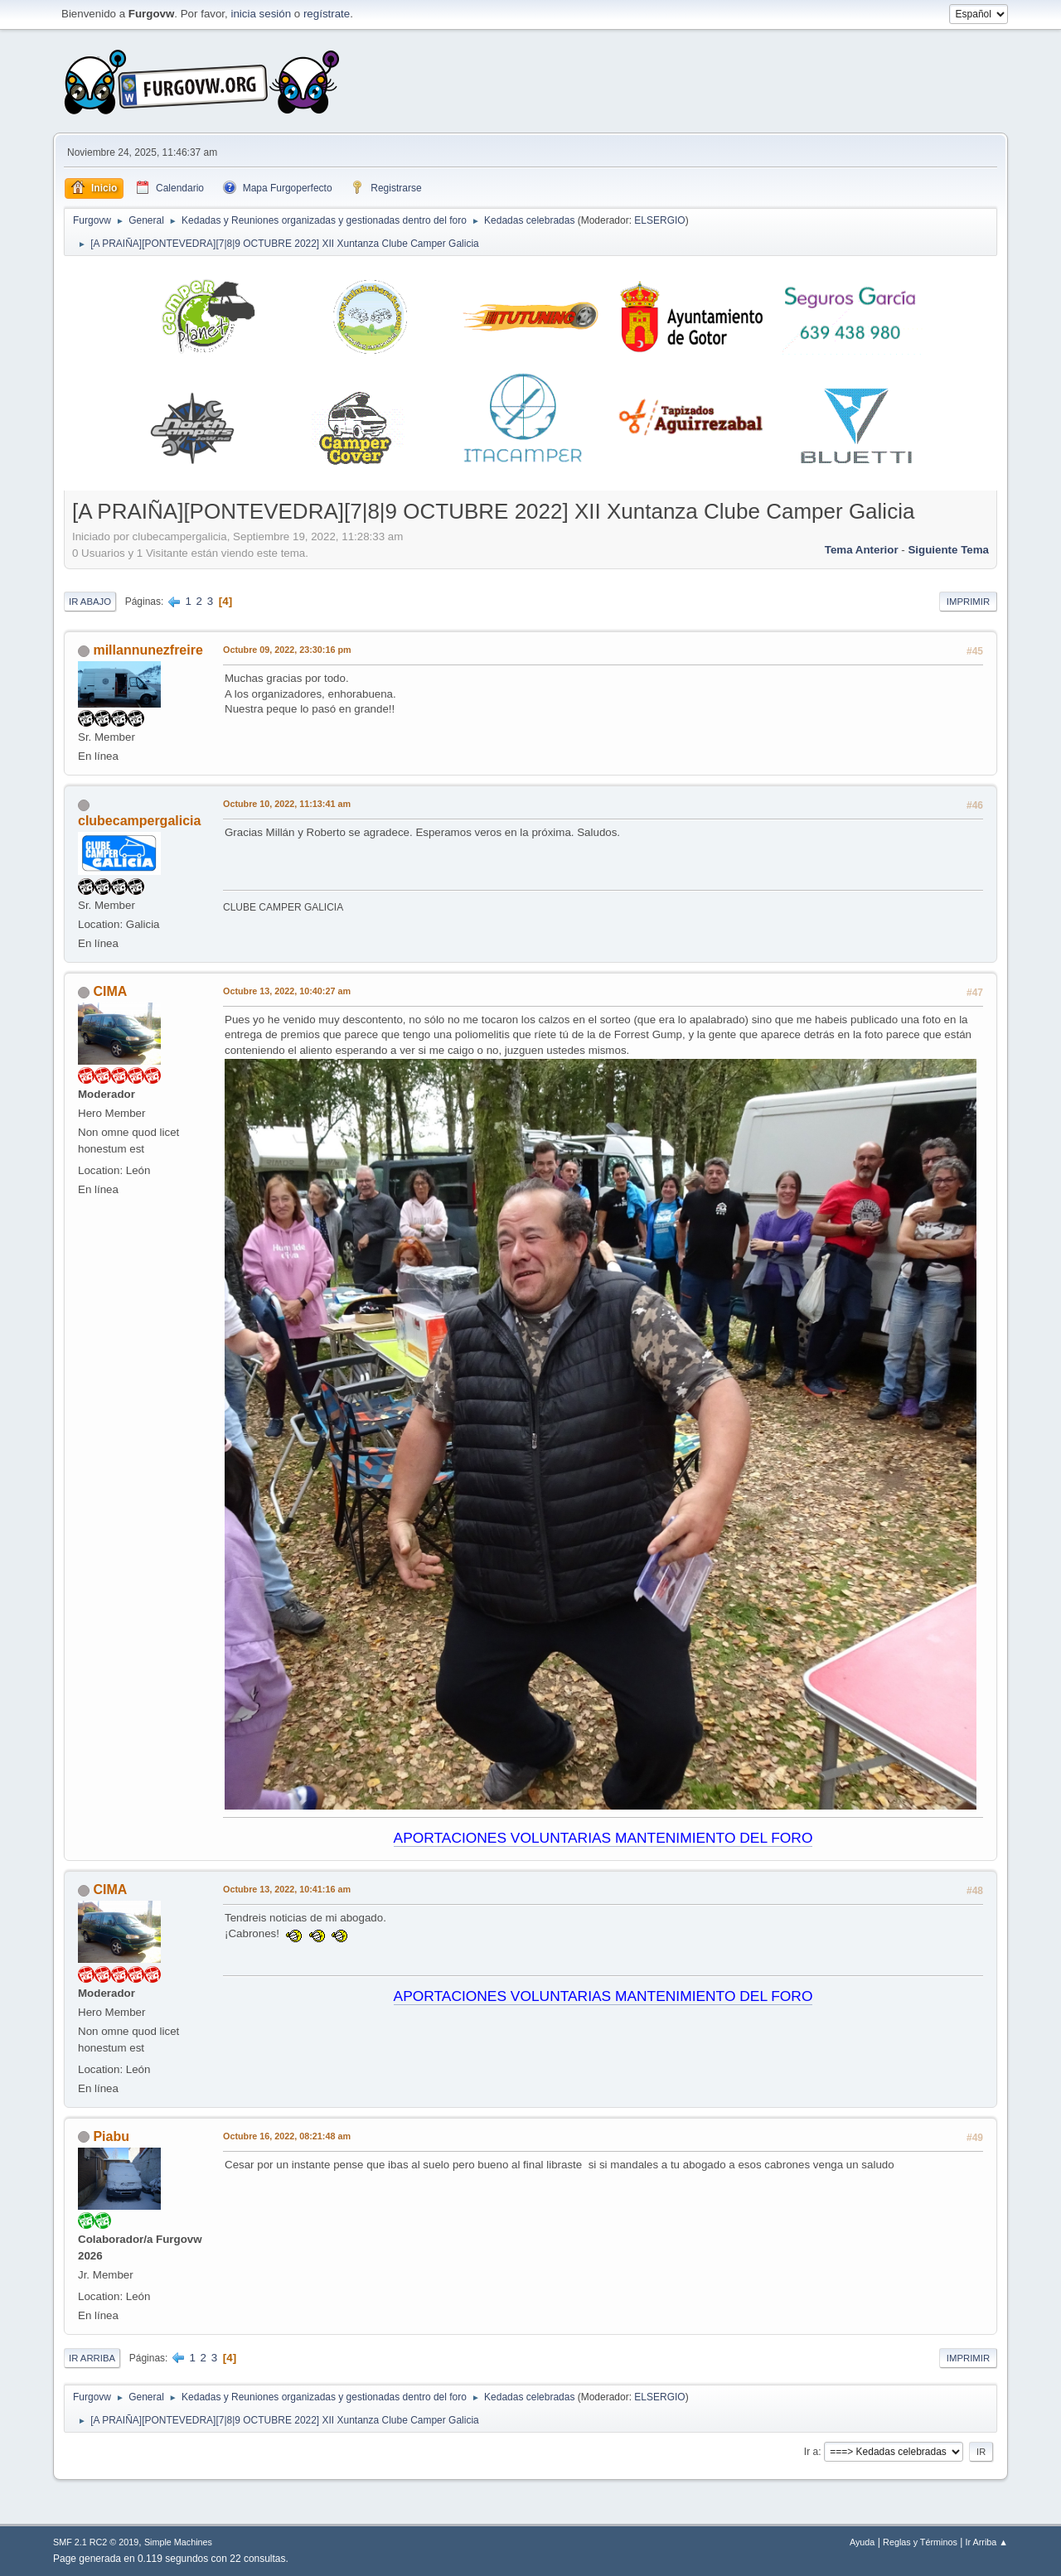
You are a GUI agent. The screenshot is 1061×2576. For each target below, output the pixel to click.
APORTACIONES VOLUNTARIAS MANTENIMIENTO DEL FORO (603, 1837)
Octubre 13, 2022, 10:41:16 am (287, 1889)
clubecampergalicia (139, 821)
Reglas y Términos (920, 2542)
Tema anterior (862, 550)
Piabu (111, 2136)
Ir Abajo (90, 602)
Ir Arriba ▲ (987, 2542)
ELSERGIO (659, 220)
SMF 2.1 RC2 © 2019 (95, 2542)
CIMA (110, 991)
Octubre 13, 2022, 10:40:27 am (287, 991)
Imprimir (968, 602)
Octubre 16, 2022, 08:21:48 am (287, 2136)
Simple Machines (178, 2542)
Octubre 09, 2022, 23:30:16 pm (287, 650)
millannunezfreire (147, 650)
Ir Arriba (92, 2358)
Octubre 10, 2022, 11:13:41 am (287, 804)
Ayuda (862, 2542)
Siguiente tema (948, 550)
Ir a (811, 2452)
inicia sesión (260, 13)
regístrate (326, 13)
